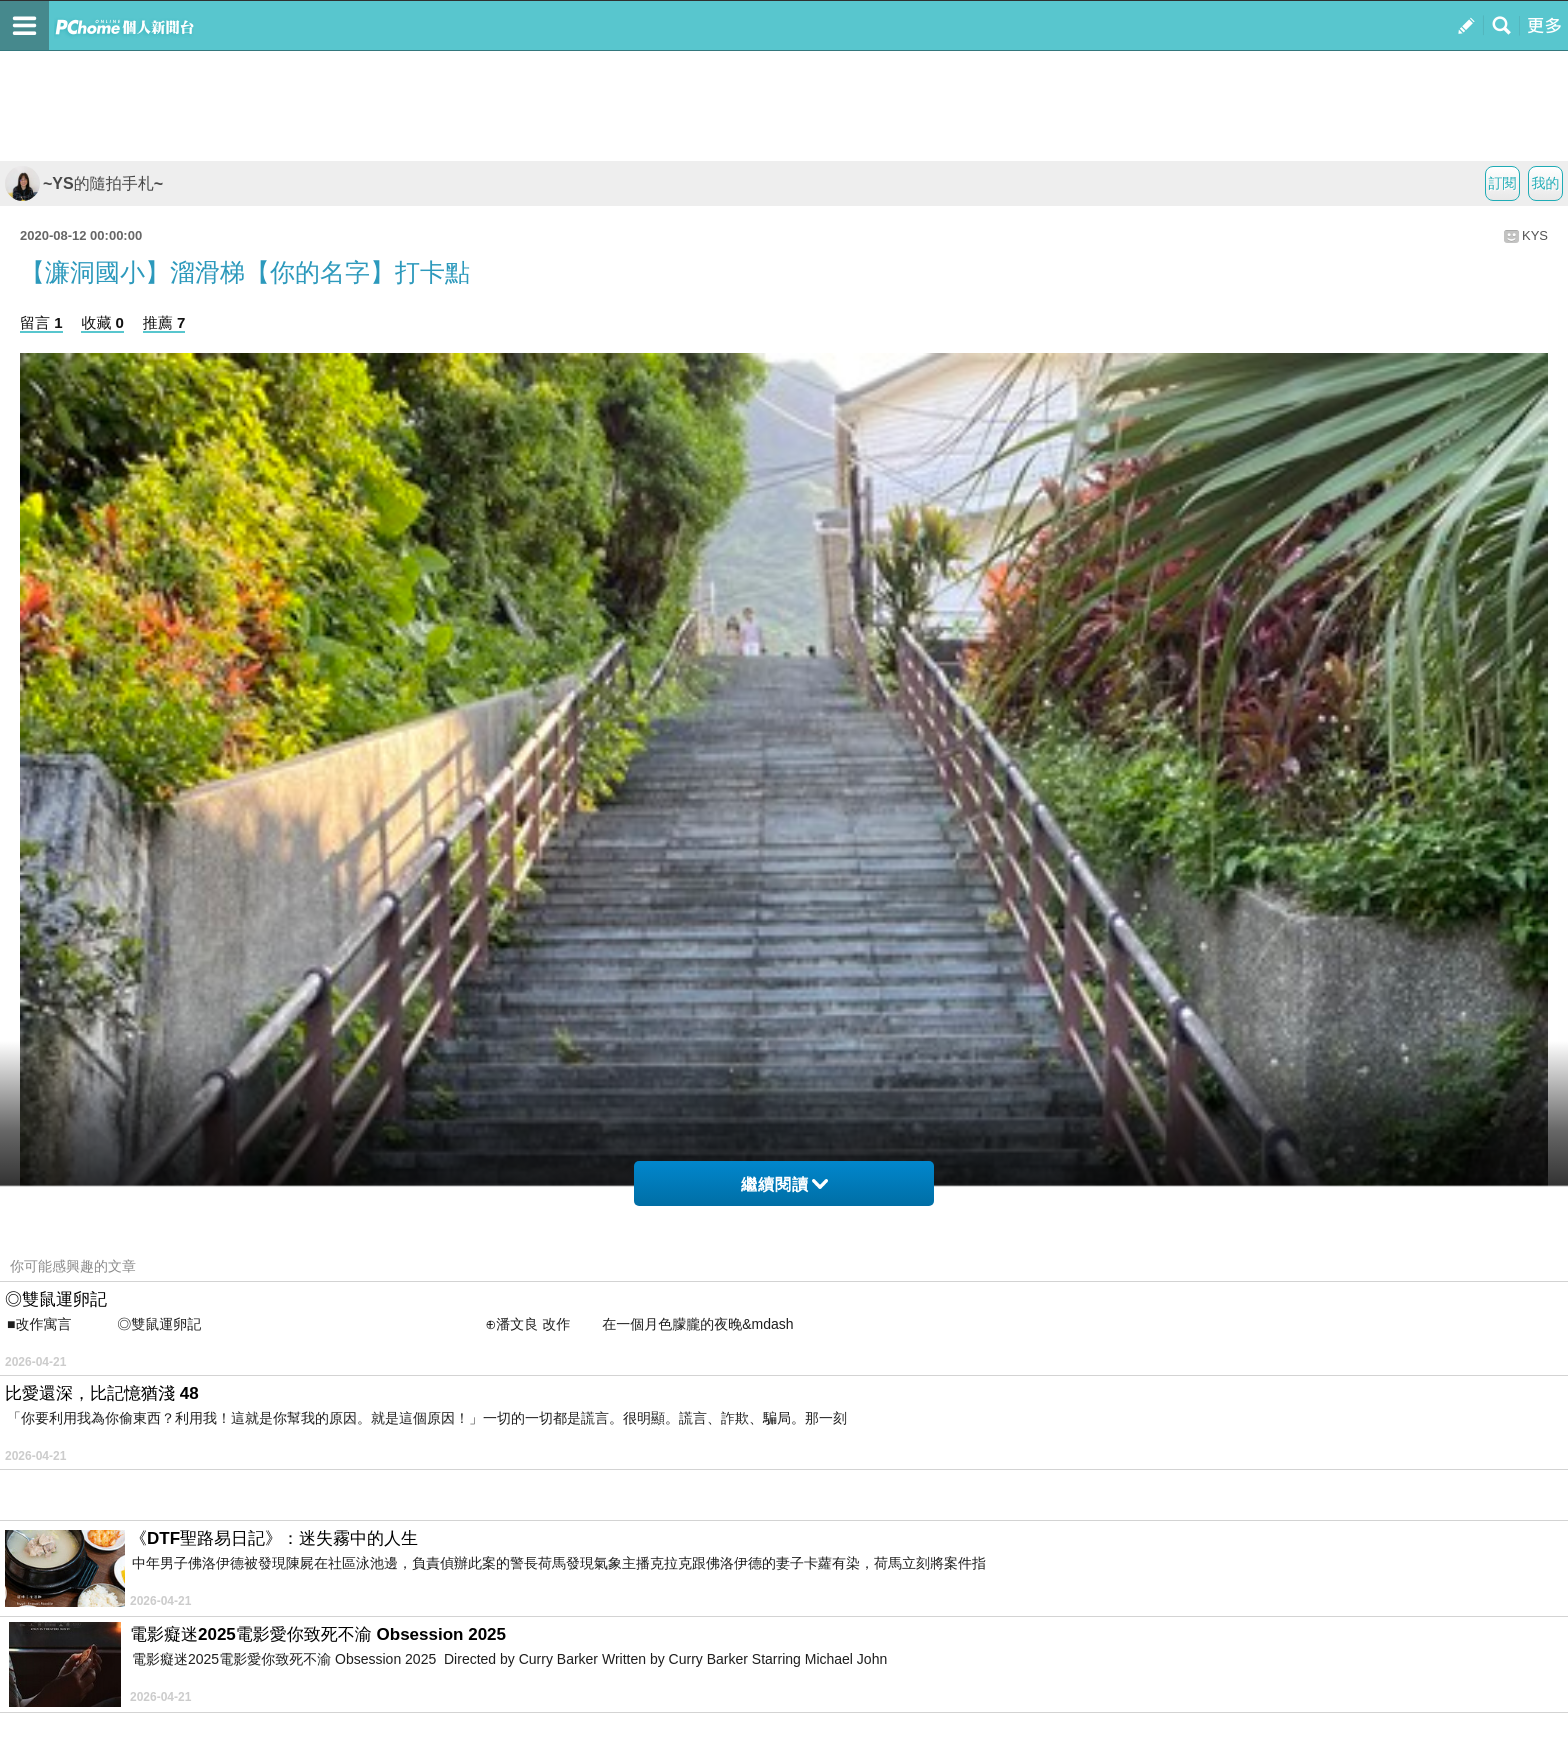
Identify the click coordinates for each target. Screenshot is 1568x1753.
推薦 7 (164, 322)
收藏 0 (102, 322)
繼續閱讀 (784, 1184)
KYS (1535, 235)
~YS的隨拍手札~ (84, 183)
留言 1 (41, 322)
